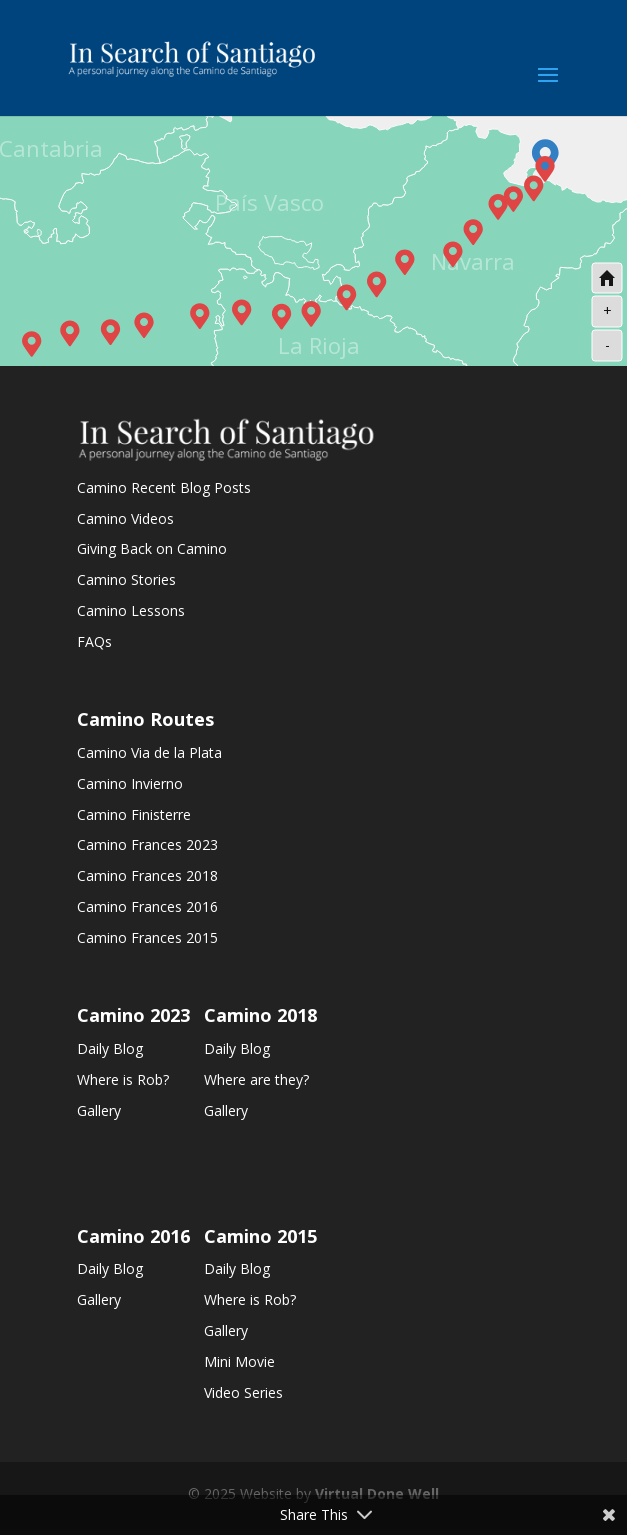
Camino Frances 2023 (147, 844)
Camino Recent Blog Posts (164, 487)
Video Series (243, 1392)
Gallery (99, 1110)
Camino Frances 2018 (147, 875)
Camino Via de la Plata (149, 752)
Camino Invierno (130, 783)
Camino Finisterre (134, 814)
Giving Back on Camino (152, 548)
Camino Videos (125, 518)
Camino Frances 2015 (147, 937)
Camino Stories (126, 579)
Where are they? (256, 1079)
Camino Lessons (131, 610)
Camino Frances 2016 (147, 906)
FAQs (94, 641)
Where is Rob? (123, 1079)
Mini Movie (239, 1361)
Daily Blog (110, 1048)
